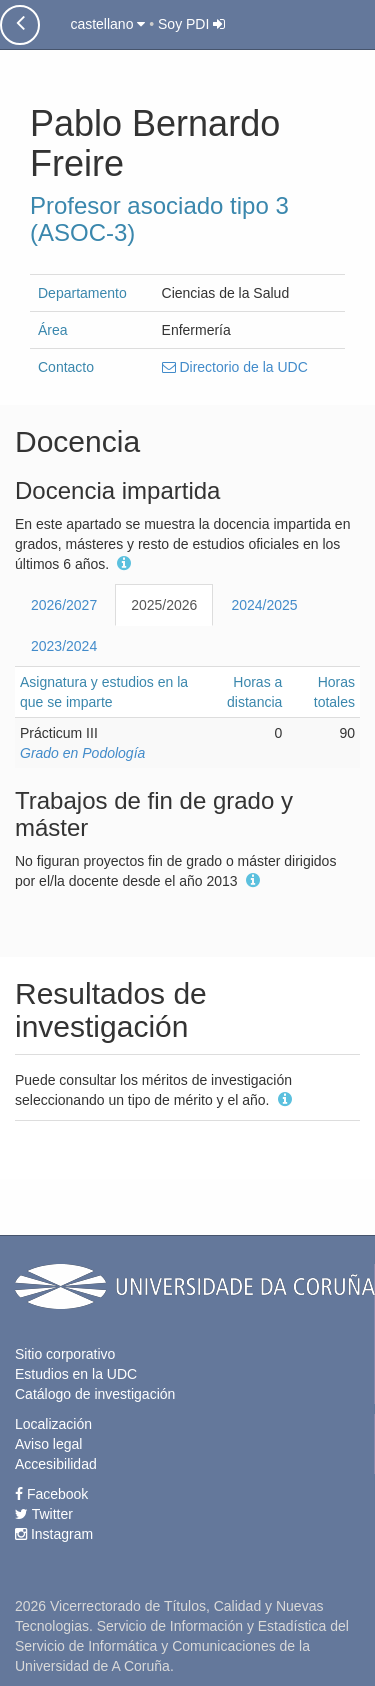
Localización (53, 1424)
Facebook (51, 1494)
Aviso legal (48, 1444)
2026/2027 (64, 605)
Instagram (54, 1534)
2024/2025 (264, 605)
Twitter (44, 1514)
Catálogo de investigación (95, 1394)
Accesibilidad (56, 1464)
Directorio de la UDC (235, 367)
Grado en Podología (82, 753)
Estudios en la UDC (76, 1374)
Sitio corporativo (65, 1354)
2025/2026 (164, 605)
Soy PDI (191, 24)
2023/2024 (64, 646)
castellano (107, 24)
